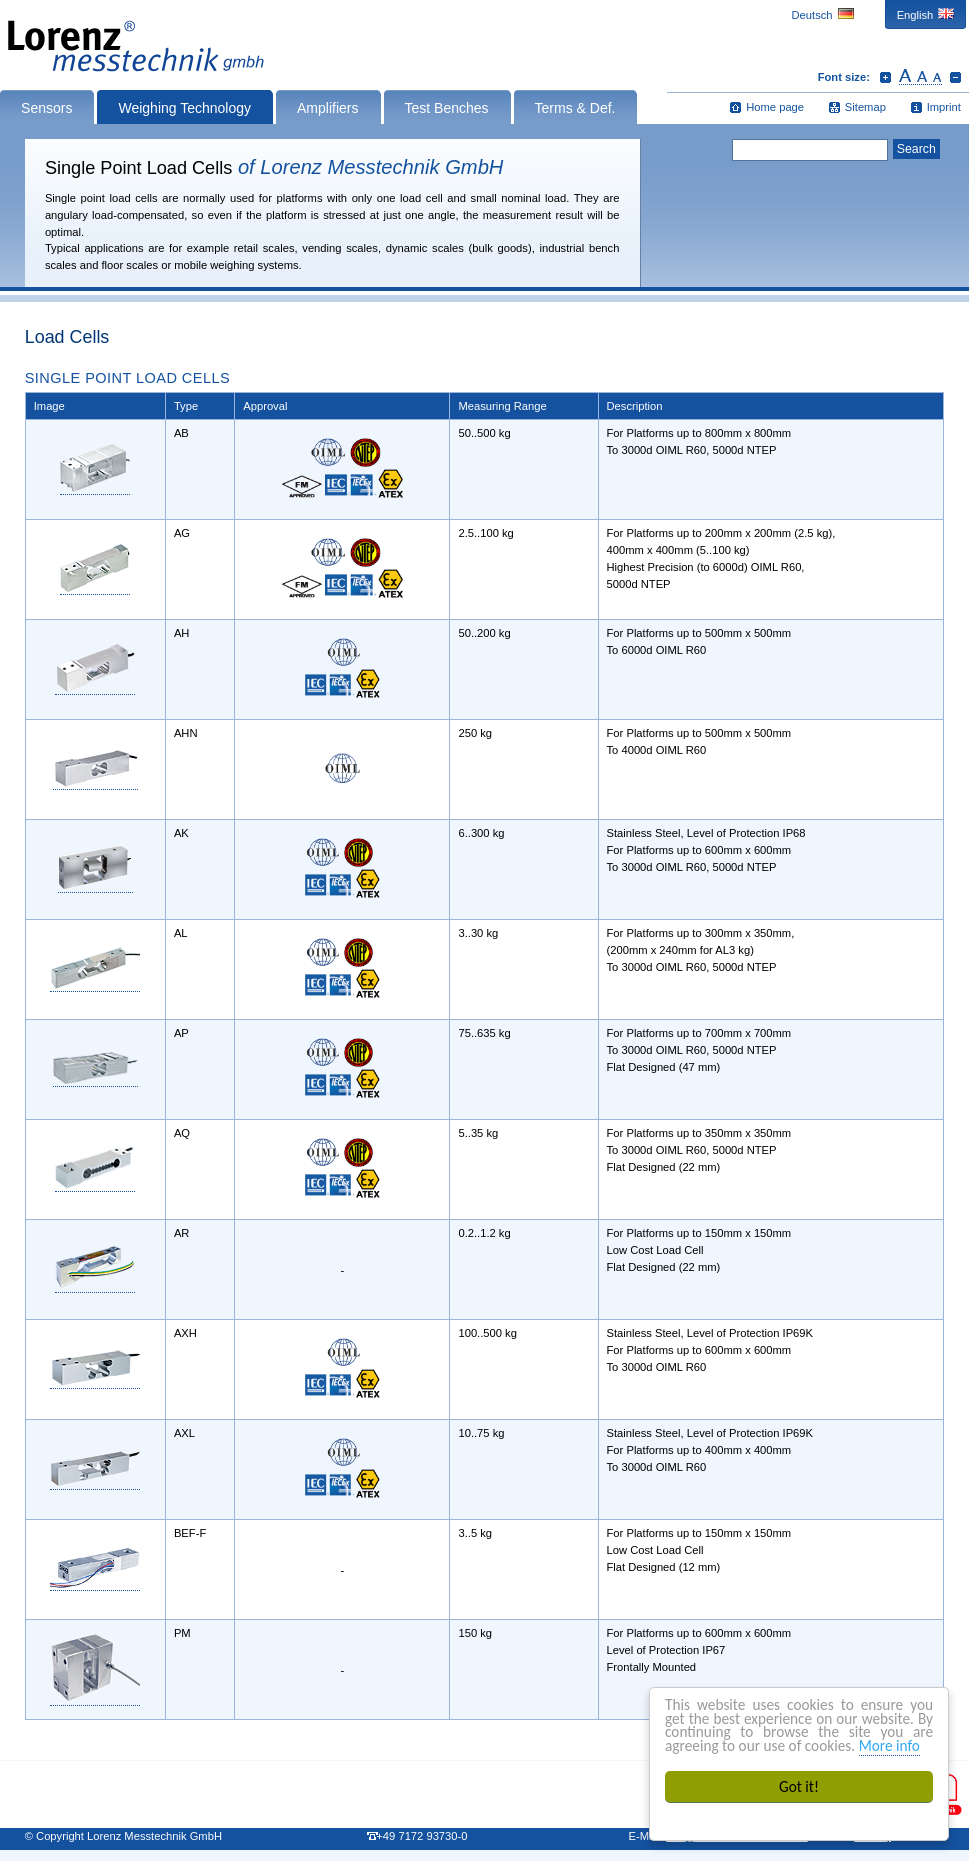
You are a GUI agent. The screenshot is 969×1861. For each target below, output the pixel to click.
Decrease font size (955, 77)
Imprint (944, 107)
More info (889, 1745)
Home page (775, 107)
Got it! (799, 1786)
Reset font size (920, 77)
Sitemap (865, 107)
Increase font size (885, 77)
